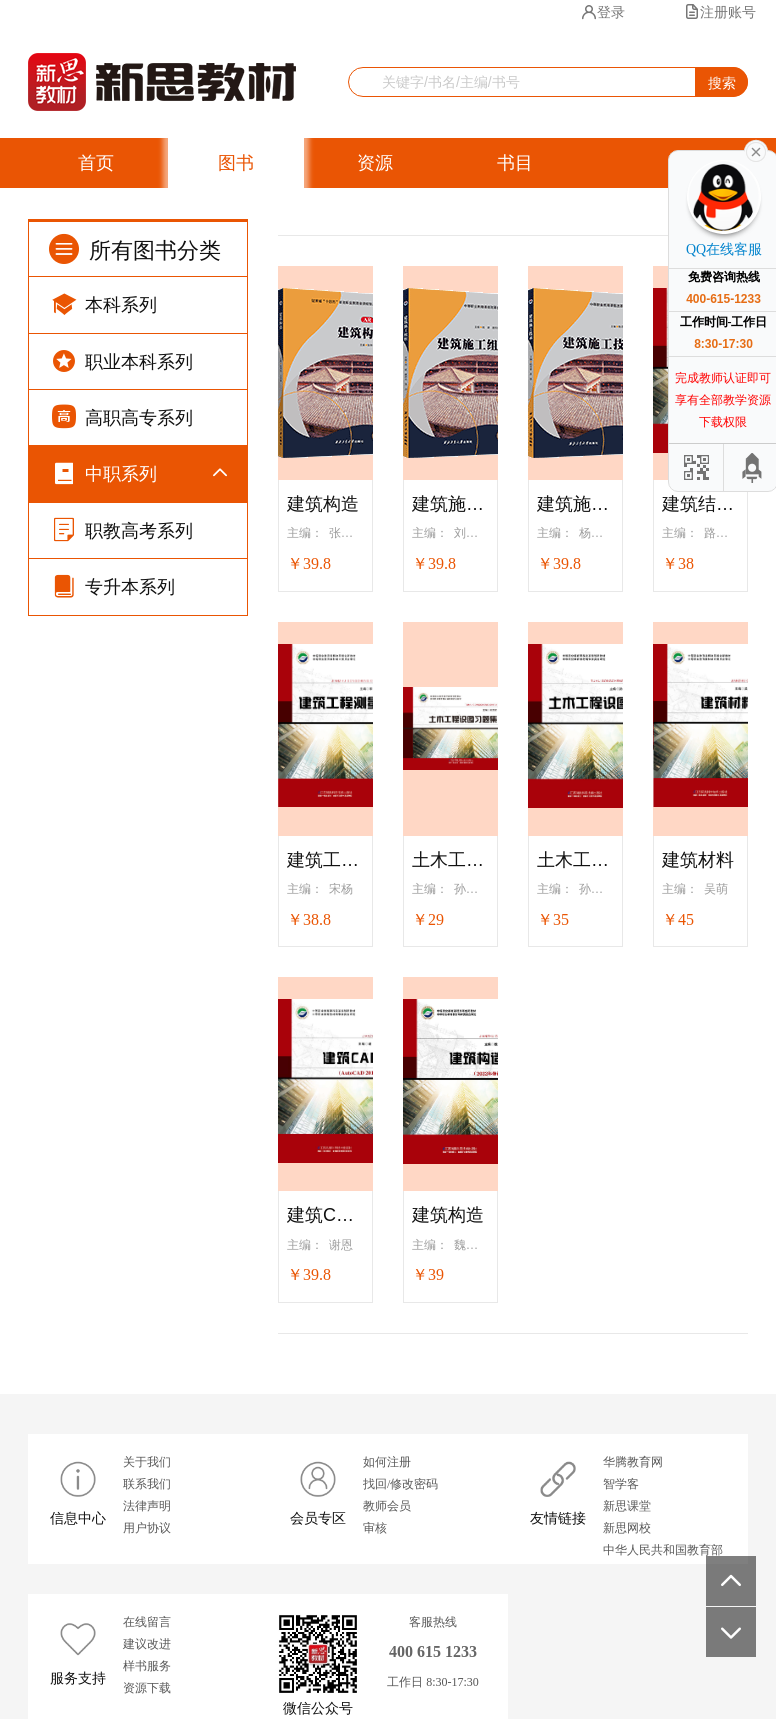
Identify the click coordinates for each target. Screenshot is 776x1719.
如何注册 (387, 1462)
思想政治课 (141, 601)
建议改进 (147, 1644)
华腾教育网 (633, 1462)
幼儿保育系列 (148, 1093)
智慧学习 (290, 215)
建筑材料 (698, 860)
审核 (375, 1528)
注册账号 (720, 12)
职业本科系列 (122, 360)
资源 (375, 163)
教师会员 (387, 1506)
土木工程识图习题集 (450, 860)
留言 (447, 215)
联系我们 (147, 1484)
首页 (96, 163)
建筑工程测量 (325, 860)
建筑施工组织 (450, 504)
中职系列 (104, 472)
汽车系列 (134, 1044)
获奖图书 (114, 215)
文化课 (127, 700)
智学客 (621, 1484)
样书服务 (147, 1666)
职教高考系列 (122, 1244)
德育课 (127, 650)
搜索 (722, 83)
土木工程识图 (575, 860)
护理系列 (134, 1142)
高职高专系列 (122, 416)
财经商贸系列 (148, 798)
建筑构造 (323, 504)
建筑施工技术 (575, 504)
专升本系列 (113, 1300)
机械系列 (134, 945)
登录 (603, 12)
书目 (515, 163)
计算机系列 (141, 847)
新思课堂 (627, 1506)
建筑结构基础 (700, 504)
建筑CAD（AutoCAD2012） (325, 1215)
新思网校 (627, 1528)
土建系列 (134, 896)
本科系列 (104, 303)
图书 (236, 163)
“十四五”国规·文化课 (154, 540)
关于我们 (147, 1462)
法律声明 (147, 1506)
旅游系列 (134, 1191)
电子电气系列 (148, 995)
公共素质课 (141, 749)
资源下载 (147, 1688)
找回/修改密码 (400, 1484)
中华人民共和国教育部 (663, 1550)
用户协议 (147, 1528)
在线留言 (147, 1622)
